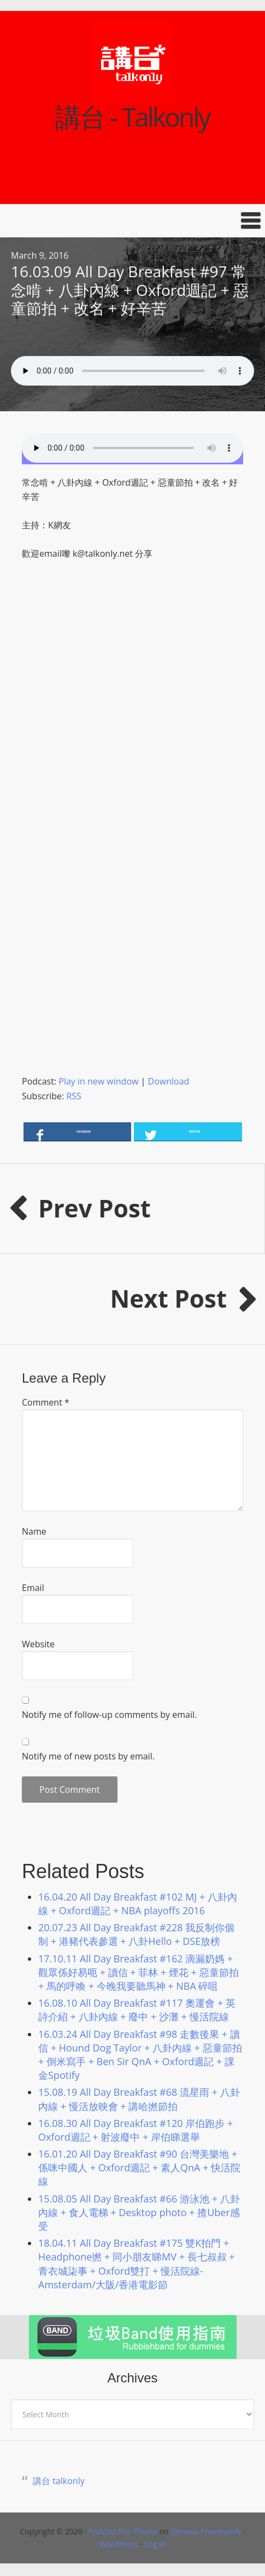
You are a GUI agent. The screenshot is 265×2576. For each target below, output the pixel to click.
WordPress (118, 2544)
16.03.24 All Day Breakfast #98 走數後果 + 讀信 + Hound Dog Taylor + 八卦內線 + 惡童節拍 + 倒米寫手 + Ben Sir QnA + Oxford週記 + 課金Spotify (140, 2054)
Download (169, 1081)
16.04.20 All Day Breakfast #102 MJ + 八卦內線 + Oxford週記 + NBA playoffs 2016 (137, 1903)
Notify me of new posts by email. (88, 1756)
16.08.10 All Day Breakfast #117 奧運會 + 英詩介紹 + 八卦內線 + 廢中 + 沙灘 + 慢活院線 (136, 2009)
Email (33, 1588)
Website (38, 1644)
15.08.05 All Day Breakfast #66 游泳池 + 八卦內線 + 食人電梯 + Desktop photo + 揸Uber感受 (139, 2212)
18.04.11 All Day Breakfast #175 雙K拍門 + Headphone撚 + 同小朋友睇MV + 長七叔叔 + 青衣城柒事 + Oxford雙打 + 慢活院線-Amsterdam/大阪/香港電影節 (136, 2263)
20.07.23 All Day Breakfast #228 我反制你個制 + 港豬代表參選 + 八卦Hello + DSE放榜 (136, 1934)
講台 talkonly (59, 2481)
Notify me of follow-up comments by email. (109, 1715)
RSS (73, 1096)
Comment (45, 1402)
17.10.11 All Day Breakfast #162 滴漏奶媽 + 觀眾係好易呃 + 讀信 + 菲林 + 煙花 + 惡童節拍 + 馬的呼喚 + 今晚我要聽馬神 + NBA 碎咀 (138, 1972)
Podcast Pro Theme (123, 2531)
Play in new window (98, 1081)
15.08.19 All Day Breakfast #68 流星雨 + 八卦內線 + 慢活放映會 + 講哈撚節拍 (139, 2098)
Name (34, 1531)
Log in (155, 2544)
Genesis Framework (205, 2531)
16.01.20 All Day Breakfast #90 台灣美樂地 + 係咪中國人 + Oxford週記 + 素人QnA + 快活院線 (139, 2167)
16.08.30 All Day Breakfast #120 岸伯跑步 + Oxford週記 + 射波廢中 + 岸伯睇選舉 (135, 2130)
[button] (132, 220)
